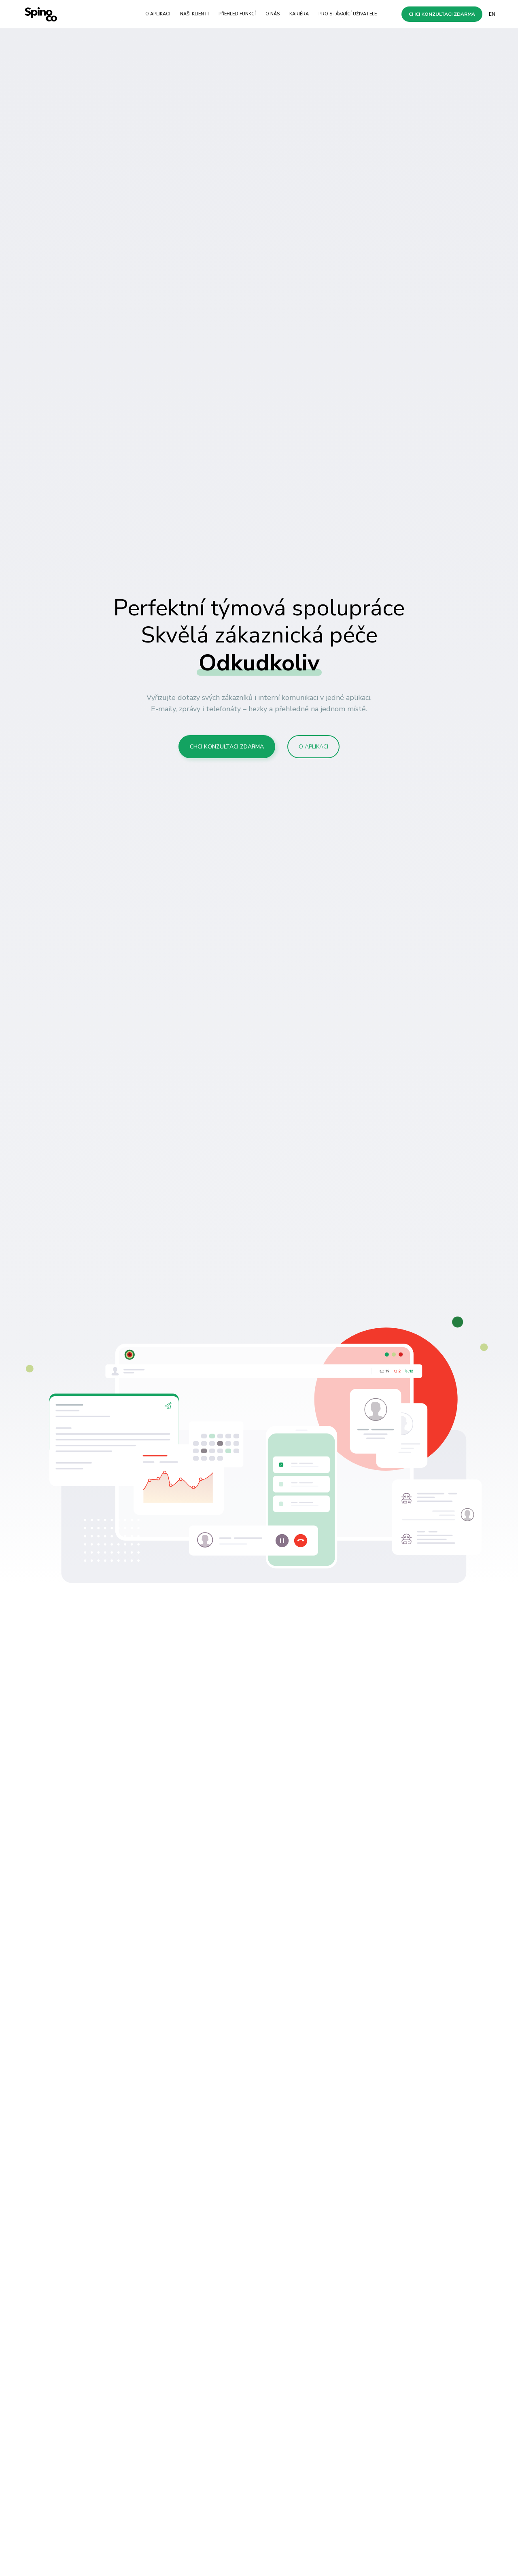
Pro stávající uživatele (347, 14)
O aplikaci (157, 14)
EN (492, 14)
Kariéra (299, 14)
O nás (272, 14)
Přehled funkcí (237, 14)
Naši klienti (194, 14)
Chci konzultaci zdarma (442, 14)
